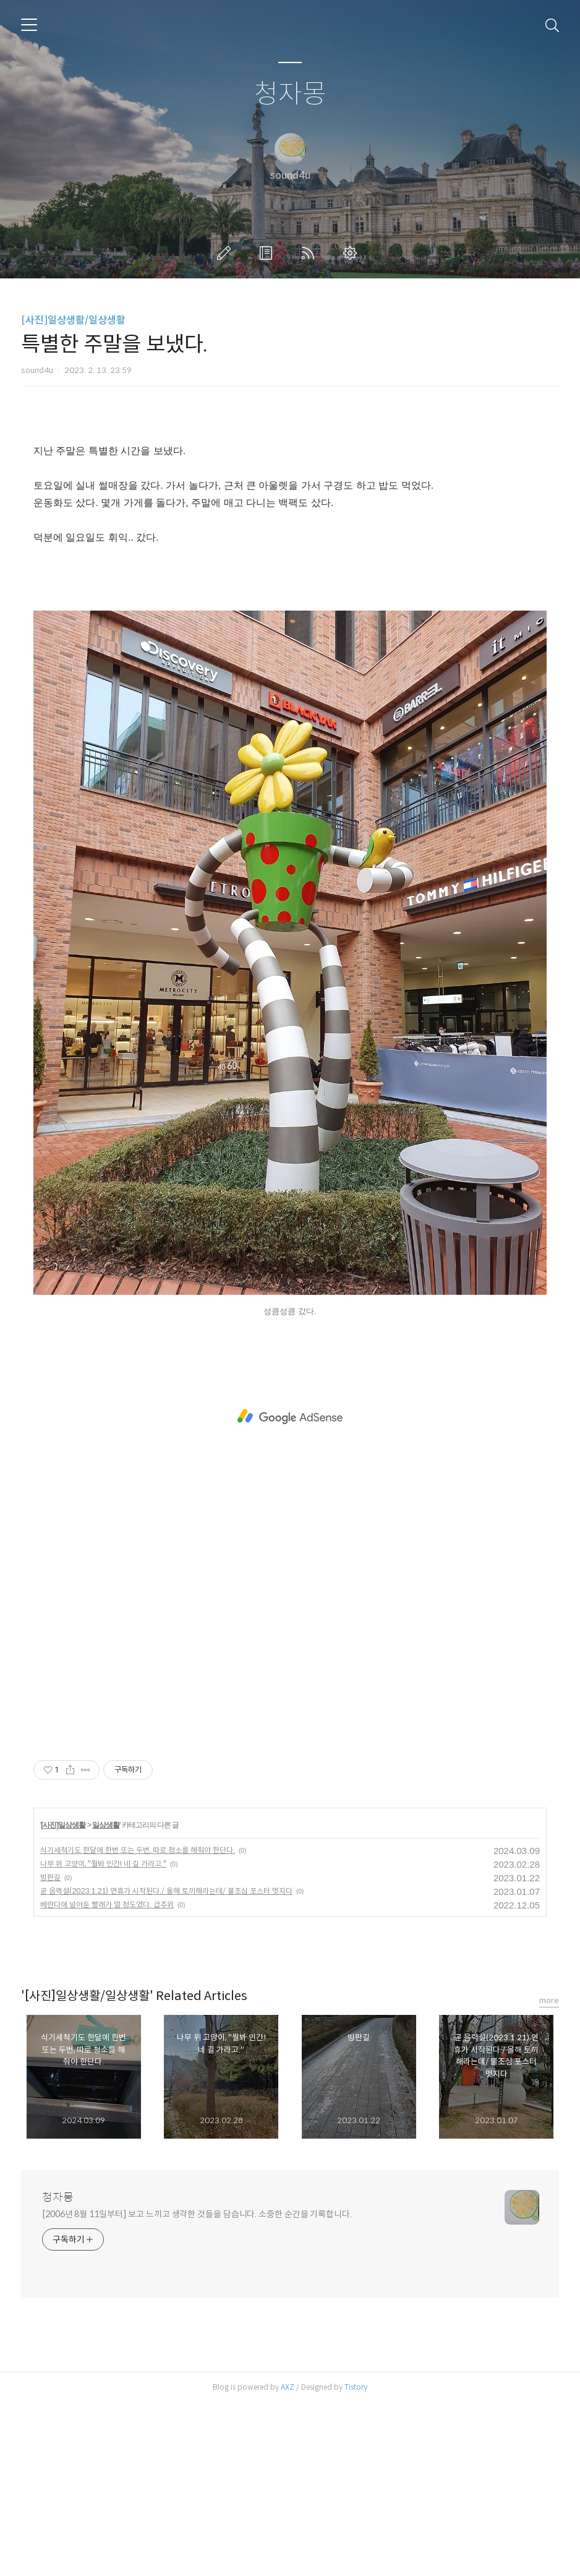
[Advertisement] (290, 516)
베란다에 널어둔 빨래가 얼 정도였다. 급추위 (107, 2077)
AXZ (287, 2560)
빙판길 (50, 2050)
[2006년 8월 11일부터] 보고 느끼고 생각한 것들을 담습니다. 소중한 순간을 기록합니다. (197, 2387)
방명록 (268, 253)
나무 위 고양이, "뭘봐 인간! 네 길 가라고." (103, 2036)
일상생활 (105, 1998)
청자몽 (290, 94)
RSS (310, 253)
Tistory (355, 2560)
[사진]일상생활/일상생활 (73, 320)
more (549, 2173)
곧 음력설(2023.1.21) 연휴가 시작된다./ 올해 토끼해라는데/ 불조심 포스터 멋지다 (166, 2064)
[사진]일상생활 (63, 1998)
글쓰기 (226, 253)
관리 (352, 253)
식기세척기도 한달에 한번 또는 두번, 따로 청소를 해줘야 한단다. (137, 2023)
